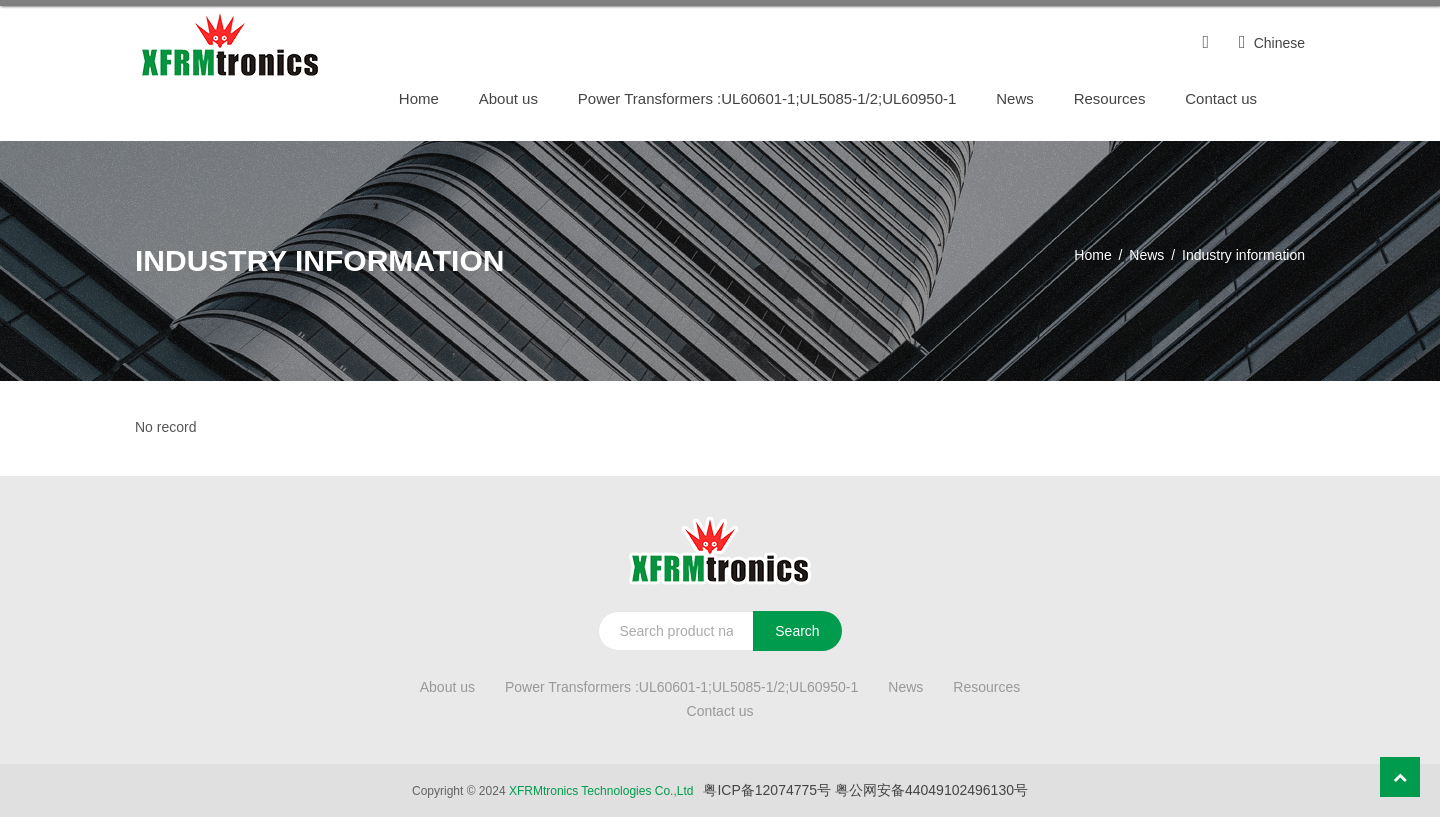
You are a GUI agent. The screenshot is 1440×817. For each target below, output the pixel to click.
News (1015, 98)
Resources (1110, 98)
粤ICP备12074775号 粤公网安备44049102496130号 (865, 790)
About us (508, 98)
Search (797, 631)
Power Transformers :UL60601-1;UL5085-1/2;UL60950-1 (767, 98)
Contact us (1221, 98)
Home (419, 98)
